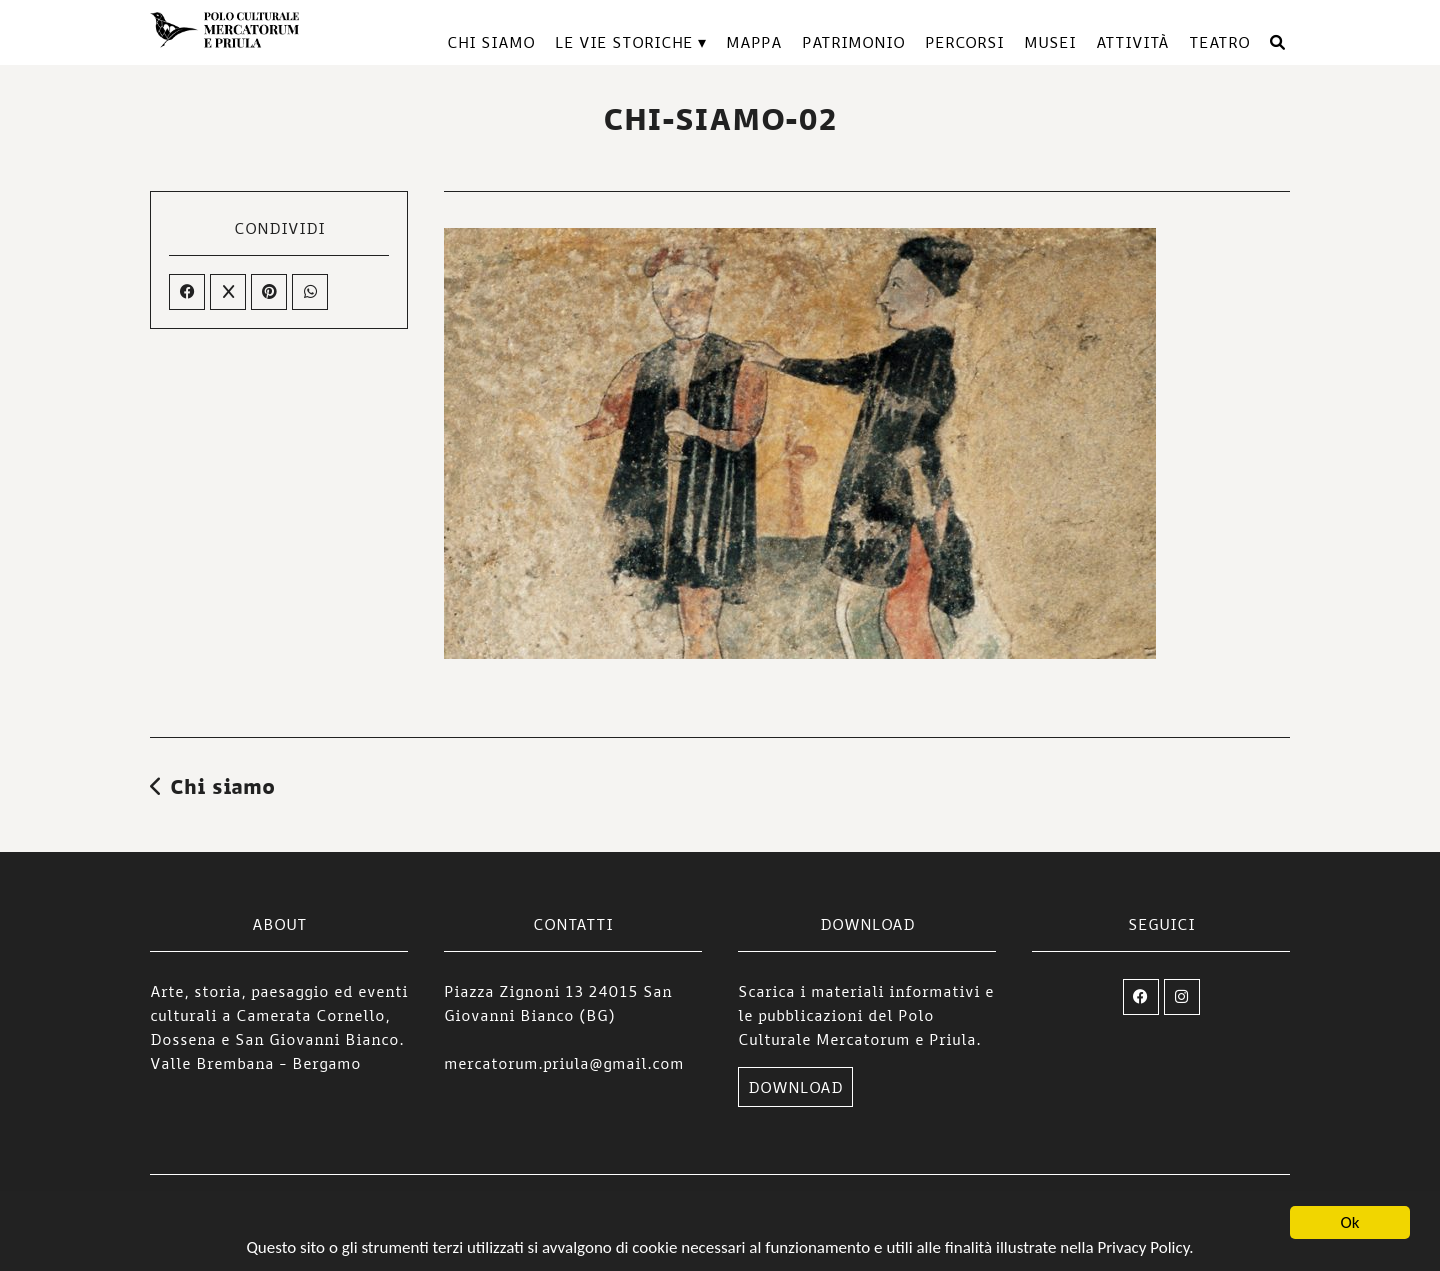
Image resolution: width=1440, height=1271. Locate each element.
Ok (1350, 1223)
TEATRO (1219, 42)
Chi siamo (491, 42)
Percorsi (964, 42)
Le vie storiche (624, 42)
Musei (1050, 42)
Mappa (754, 42)
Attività (1132, 42)
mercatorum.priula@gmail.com (564, 1063)
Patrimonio (853, 42)
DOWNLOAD (795, 1087)
